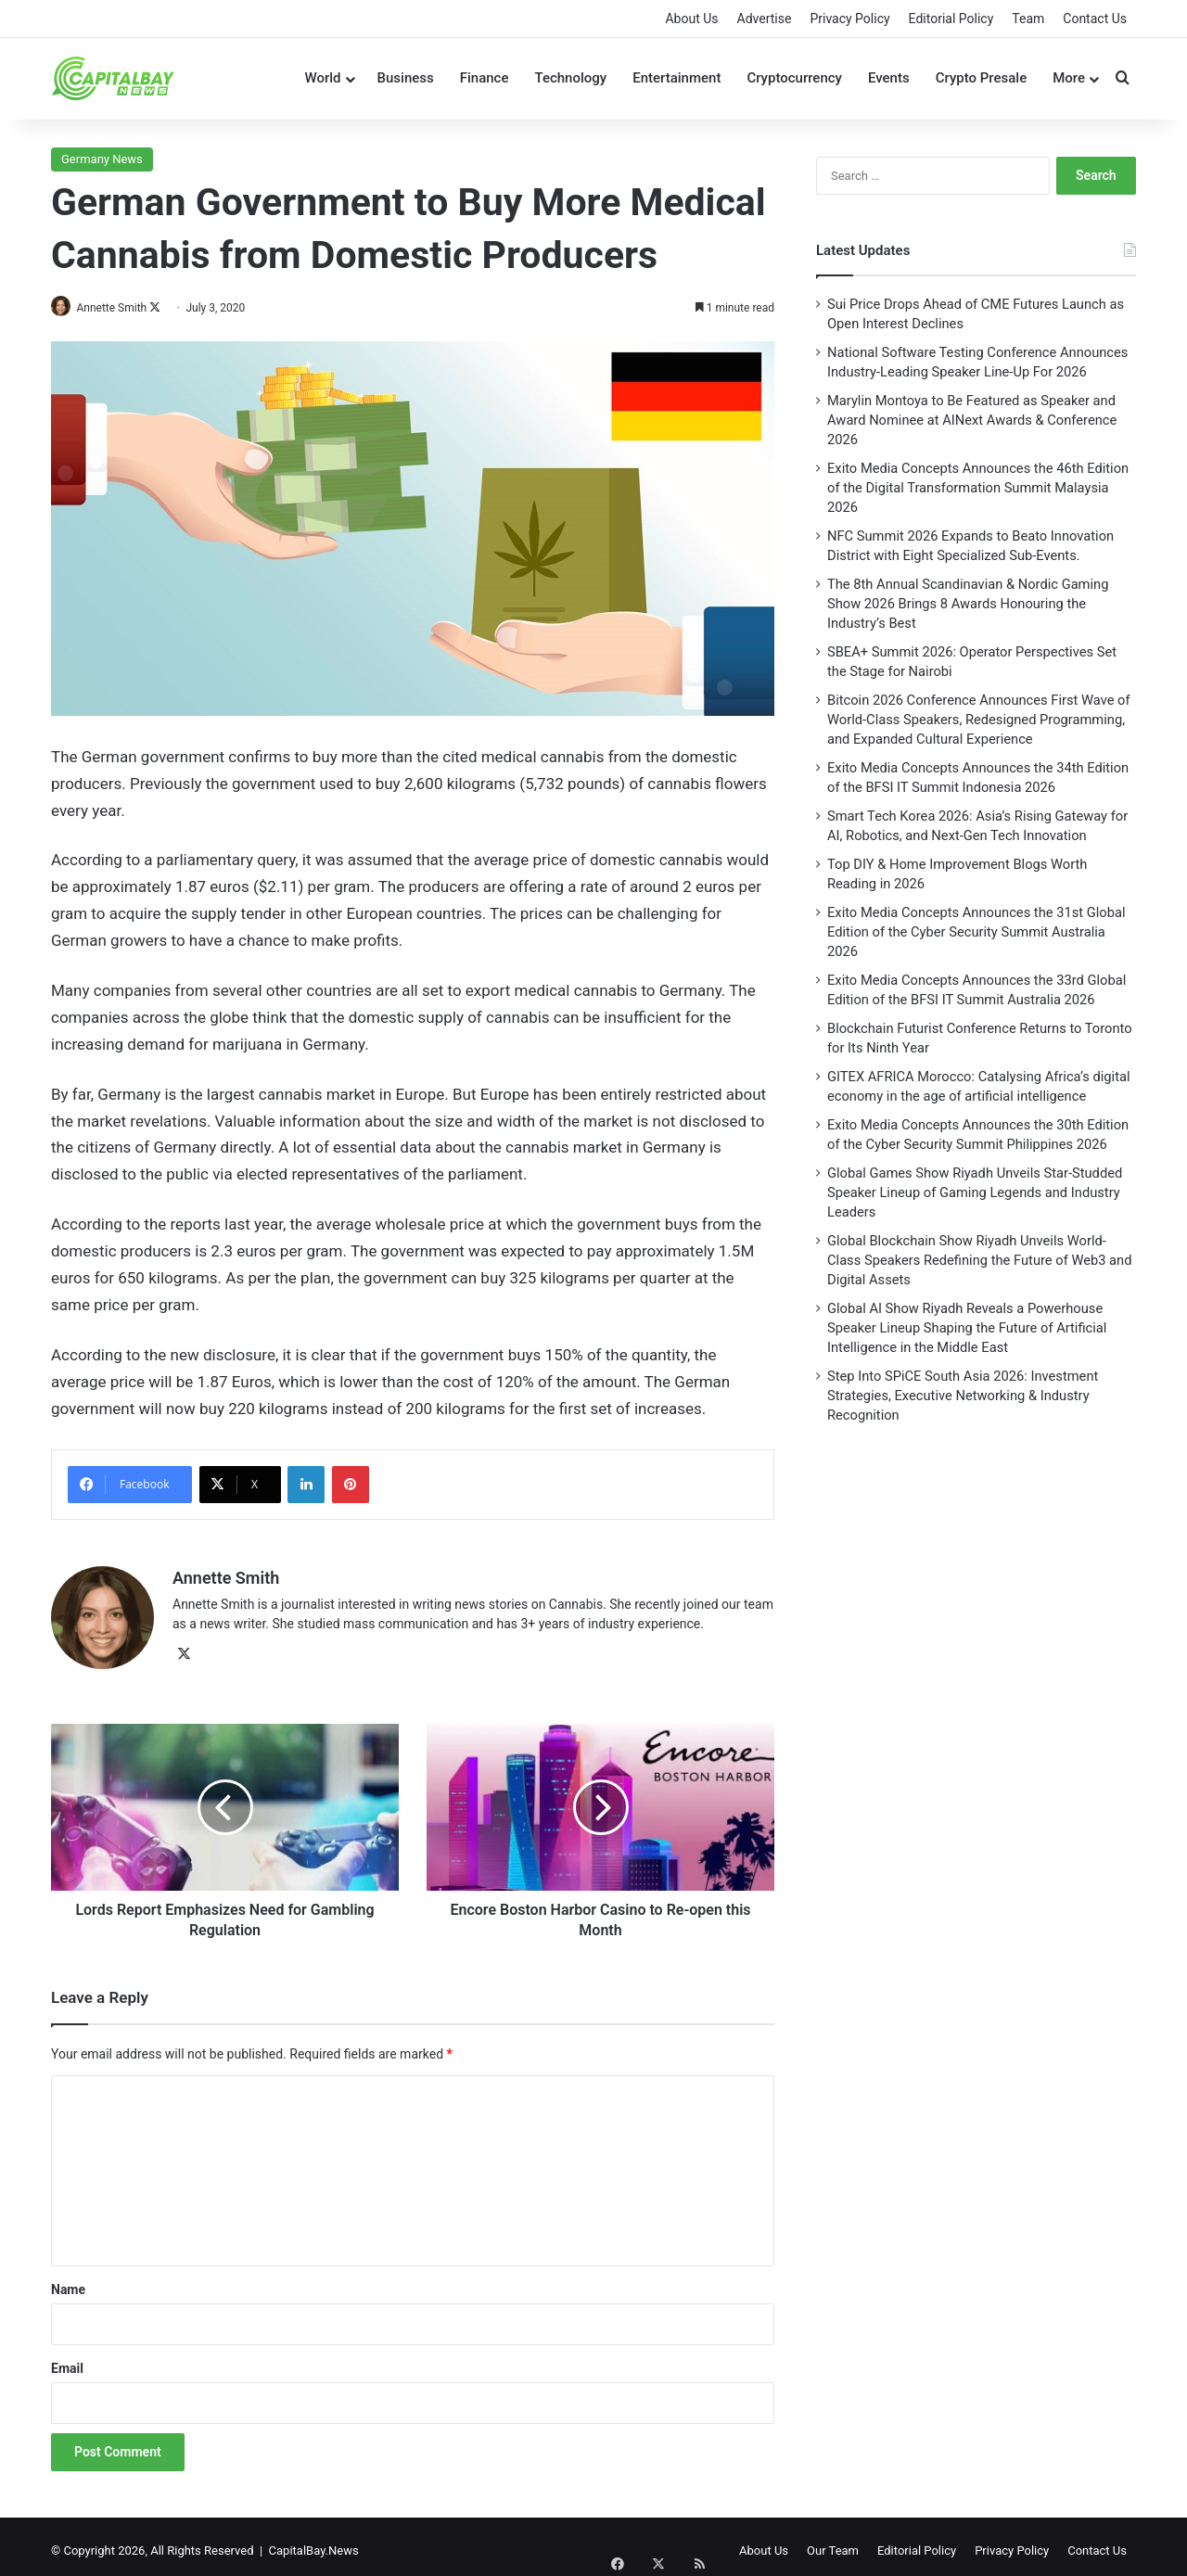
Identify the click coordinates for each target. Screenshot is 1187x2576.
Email (67, 2360)
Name (68, 2281)
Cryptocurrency (794, 78)
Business (405, 78)
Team (1028, 18)
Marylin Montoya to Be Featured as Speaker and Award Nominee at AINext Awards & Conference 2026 (972, 420)
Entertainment (676, 78)
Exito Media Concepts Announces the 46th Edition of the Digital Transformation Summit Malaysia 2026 (978, 488)
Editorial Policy (951, 18)
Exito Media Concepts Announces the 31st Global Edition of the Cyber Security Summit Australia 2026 (976, 932)
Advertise (764, 18)
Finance (484, 78)
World (322, 78)
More (1069, 78)
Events (889, 78)
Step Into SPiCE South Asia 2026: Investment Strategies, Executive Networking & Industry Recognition (962, 1395)
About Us (691, 18)
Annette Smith (120, 307)
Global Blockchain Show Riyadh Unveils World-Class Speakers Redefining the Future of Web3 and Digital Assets (979, 1260)
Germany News (102, 159)
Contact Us (1095, 18)
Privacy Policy (849, 18)
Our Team (833, 2542)
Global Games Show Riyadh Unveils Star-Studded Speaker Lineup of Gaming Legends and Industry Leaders (974, 1192)
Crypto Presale (981, 78)
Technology (570, 78)
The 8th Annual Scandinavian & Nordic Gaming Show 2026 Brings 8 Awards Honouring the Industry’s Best (967, 603)
